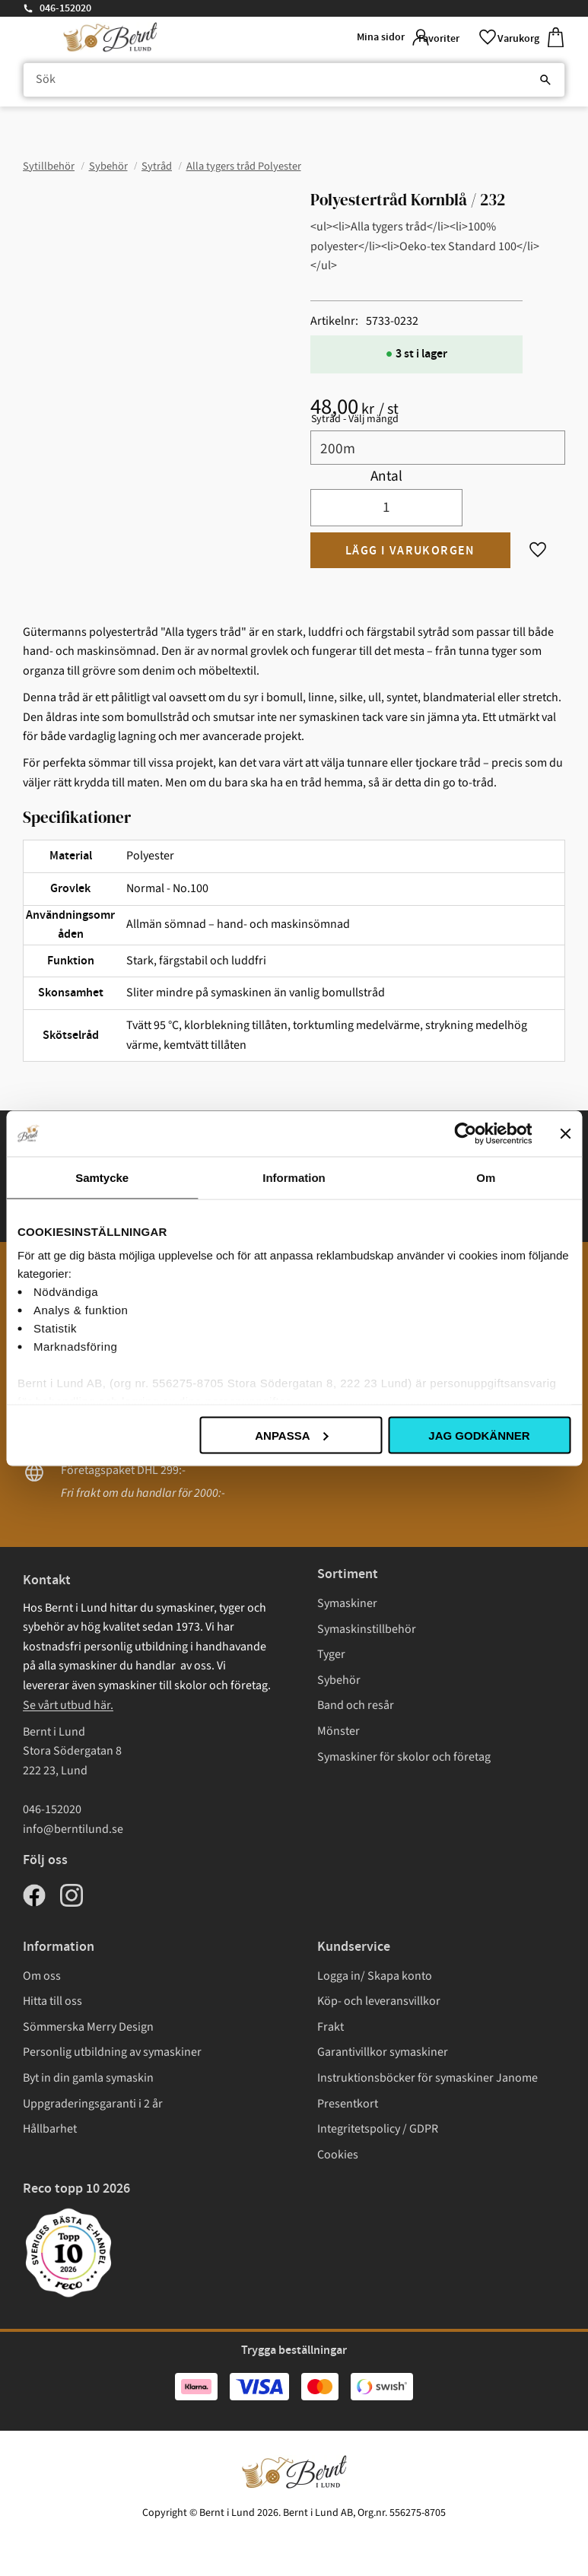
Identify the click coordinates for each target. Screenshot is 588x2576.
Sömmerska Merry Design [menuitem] (88, 2027)
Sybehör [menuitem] (339, 1680)
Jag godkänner (478, 1434)
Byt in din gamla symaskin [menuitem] (88, 2077)
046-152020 (65, 8)
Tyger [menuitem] (331, 1654)
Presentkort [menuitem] (347, 2103)
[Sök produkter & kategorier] (294, 80)
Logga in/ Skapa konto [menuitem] (374, 1976)
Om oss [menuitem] (42, 1976)
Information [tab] (294, 1176)
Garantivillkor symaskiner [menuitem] (382, 2052)
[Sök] (545, 80)
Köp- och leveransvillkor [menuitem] (378, 2001)
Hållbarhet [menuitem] (50, 2128)
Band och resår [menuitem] (355, 1705)
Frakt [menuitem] (330, 2027)
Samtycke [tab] (102, 1176)
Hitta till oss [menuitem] (52, 2001)
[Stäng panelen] (565, 1133)
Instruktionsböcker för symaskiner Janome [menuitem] (427, 2077)
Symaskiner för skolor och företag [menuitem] (404, 1757)
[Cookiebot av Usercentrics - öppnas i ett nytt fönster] (465, 1133)
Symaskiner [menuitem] (347, 1603)
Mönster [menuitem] (338, 1731)
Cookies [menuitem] (337, 2154)
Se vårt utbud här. (68, 1705)
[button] (452, 38)
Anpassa (291, 1434)
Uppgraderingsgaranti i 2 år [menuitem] (93, 2103)
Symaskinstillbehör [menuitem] (366, 1629)
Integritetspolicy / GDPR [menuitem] (377, 2128)
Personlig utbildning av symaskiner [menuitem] (112, 2052)
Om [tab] (485, 1176)
